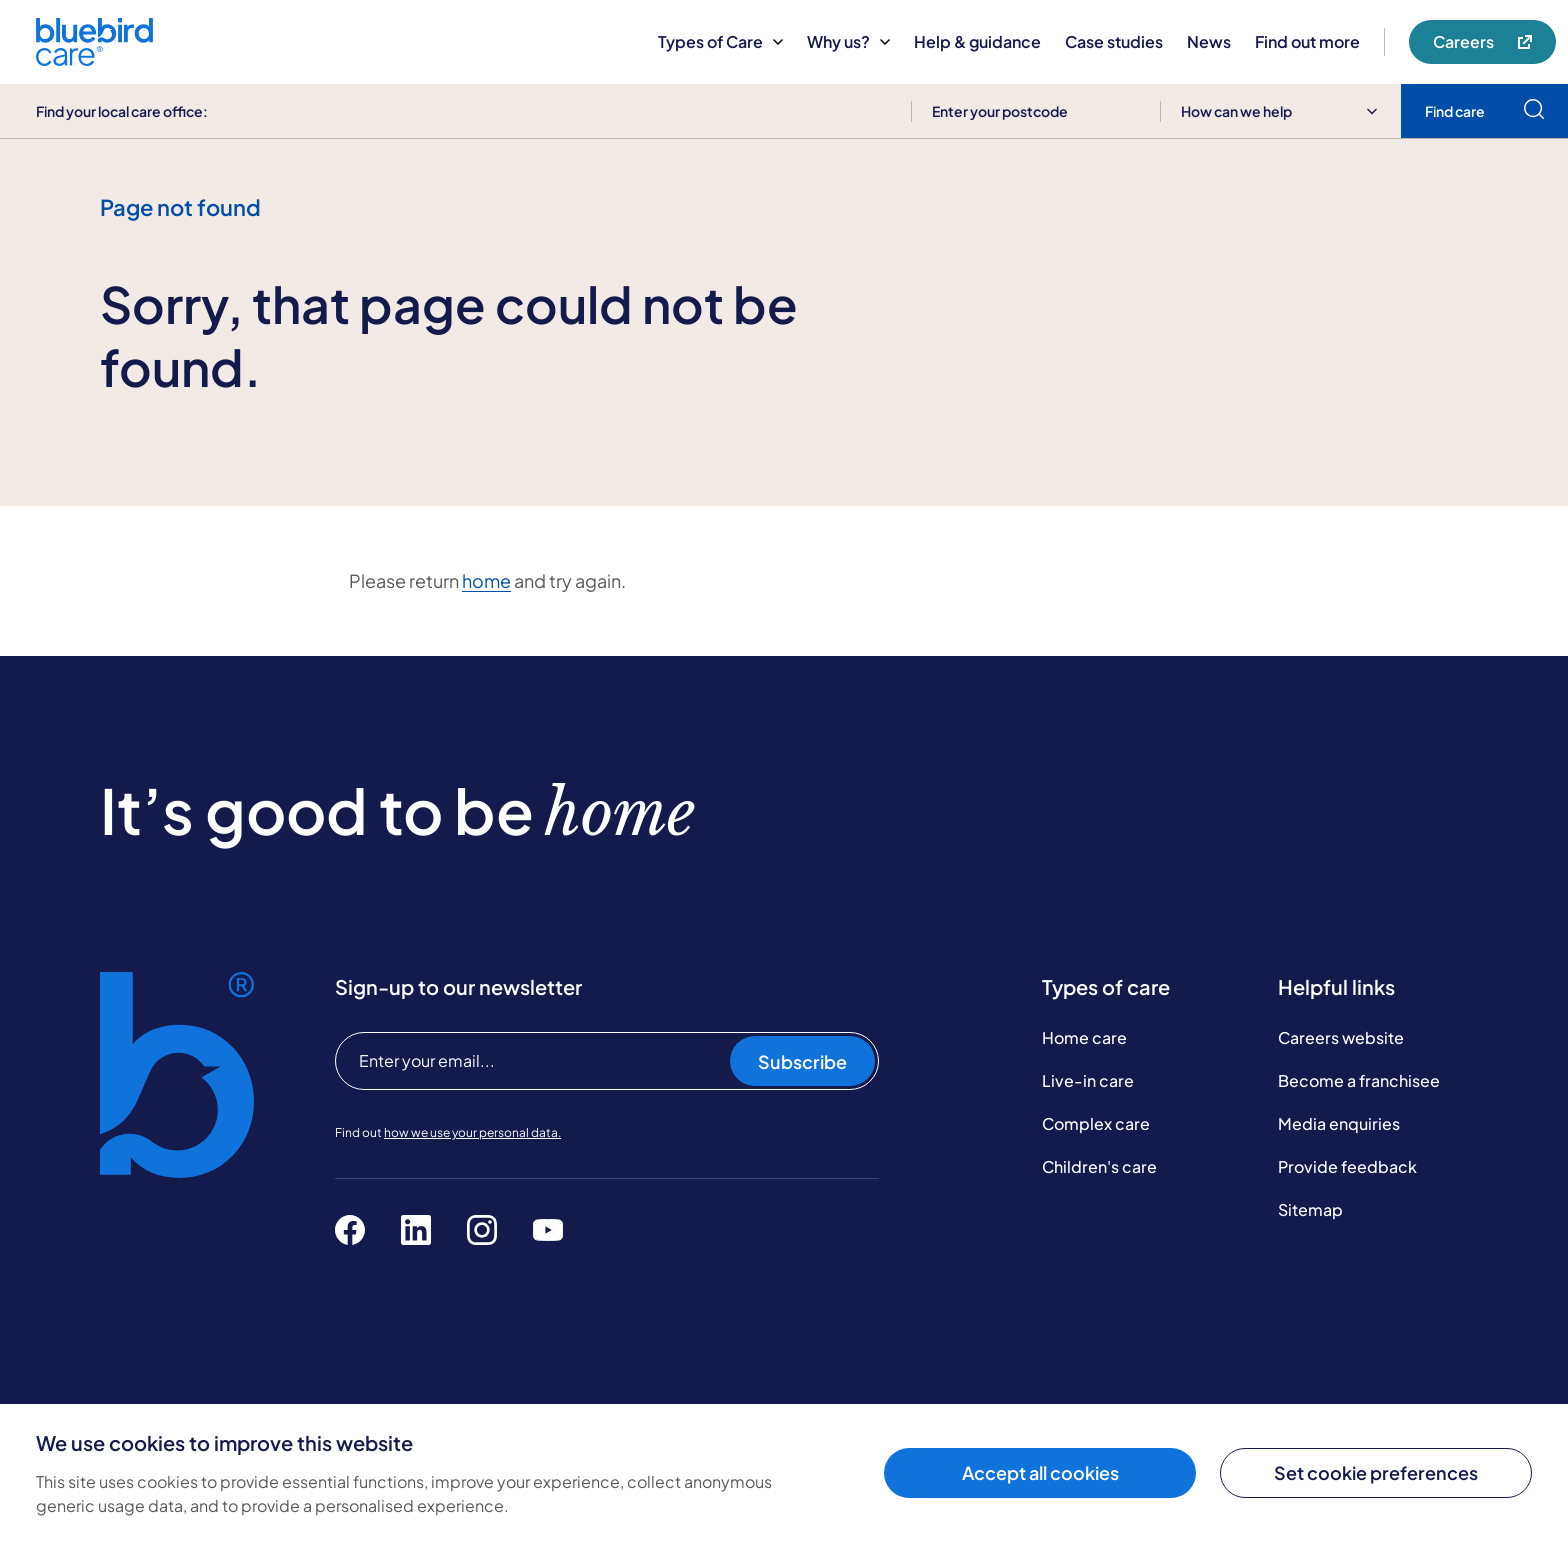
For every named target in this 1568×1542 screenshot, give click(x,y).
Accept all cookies (1040, 1472)
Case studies (1114, 41)
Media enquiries (1339, 1123)
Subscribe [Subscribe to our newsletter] (802, 1061)
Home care (1084, 1037)
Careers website (1341, 1037)
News (1209, 41)
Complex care (1096, 1123)
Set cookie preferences (1376, 1472)
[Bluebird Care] (94, 58)
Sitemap (1310, 1209)
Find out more (1307, 41)
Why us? (848, 41)
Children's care (1099, 1166)
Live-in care (1088, 1080)
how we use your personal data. (472, 1132)
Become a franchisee (1359, 1080)
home (486, 580)
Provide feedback (1347, 1166)
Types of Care (720, 41)
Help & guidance (977, 41)
